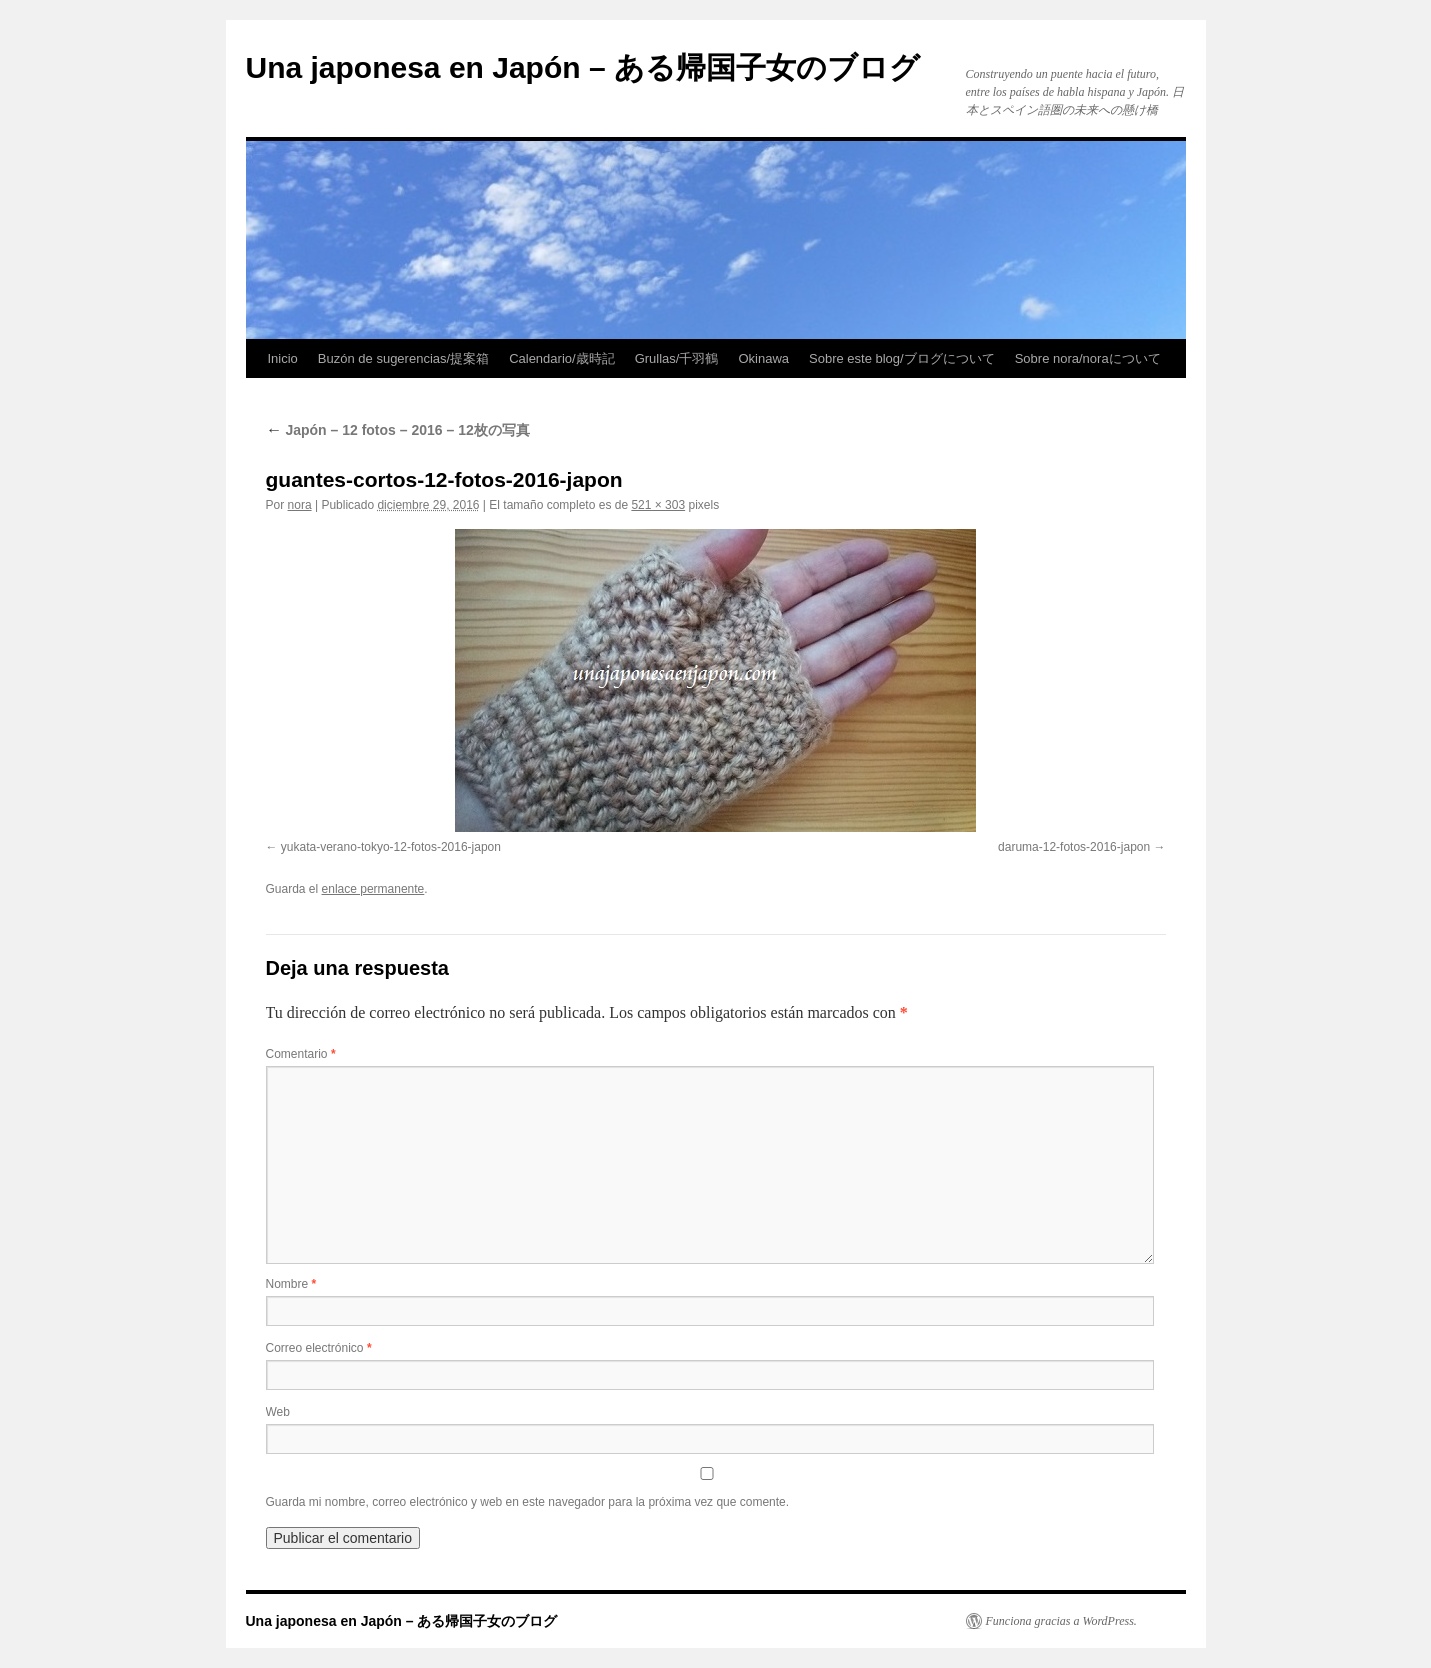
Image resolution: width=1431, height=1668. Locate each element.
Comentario (301, 1054)
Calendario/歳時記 (562, 358)
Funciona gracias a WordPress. (1061, 1621)
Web (278, 1412)
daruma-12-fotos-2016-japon (1074, 847)
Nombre (291, 1284)
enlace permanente (373, 889)
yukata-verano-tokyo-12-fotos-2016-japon (391, 847)
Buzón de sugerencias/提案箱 (403, 358)
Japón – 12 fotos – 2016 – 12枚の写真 (398, 430)
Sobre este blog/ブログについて (902, 358)
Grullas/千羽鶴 (677, 358)
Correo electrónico (319, 1348)
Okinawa (763, 358)
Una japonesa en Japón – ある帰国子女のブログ (583, 67)
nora (300, 505)
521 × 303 (658, 505)
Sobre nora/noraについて (1088, 358)
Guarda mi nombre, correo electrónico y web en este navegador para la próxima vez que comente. (528, 1502)
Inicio (283, 358)
